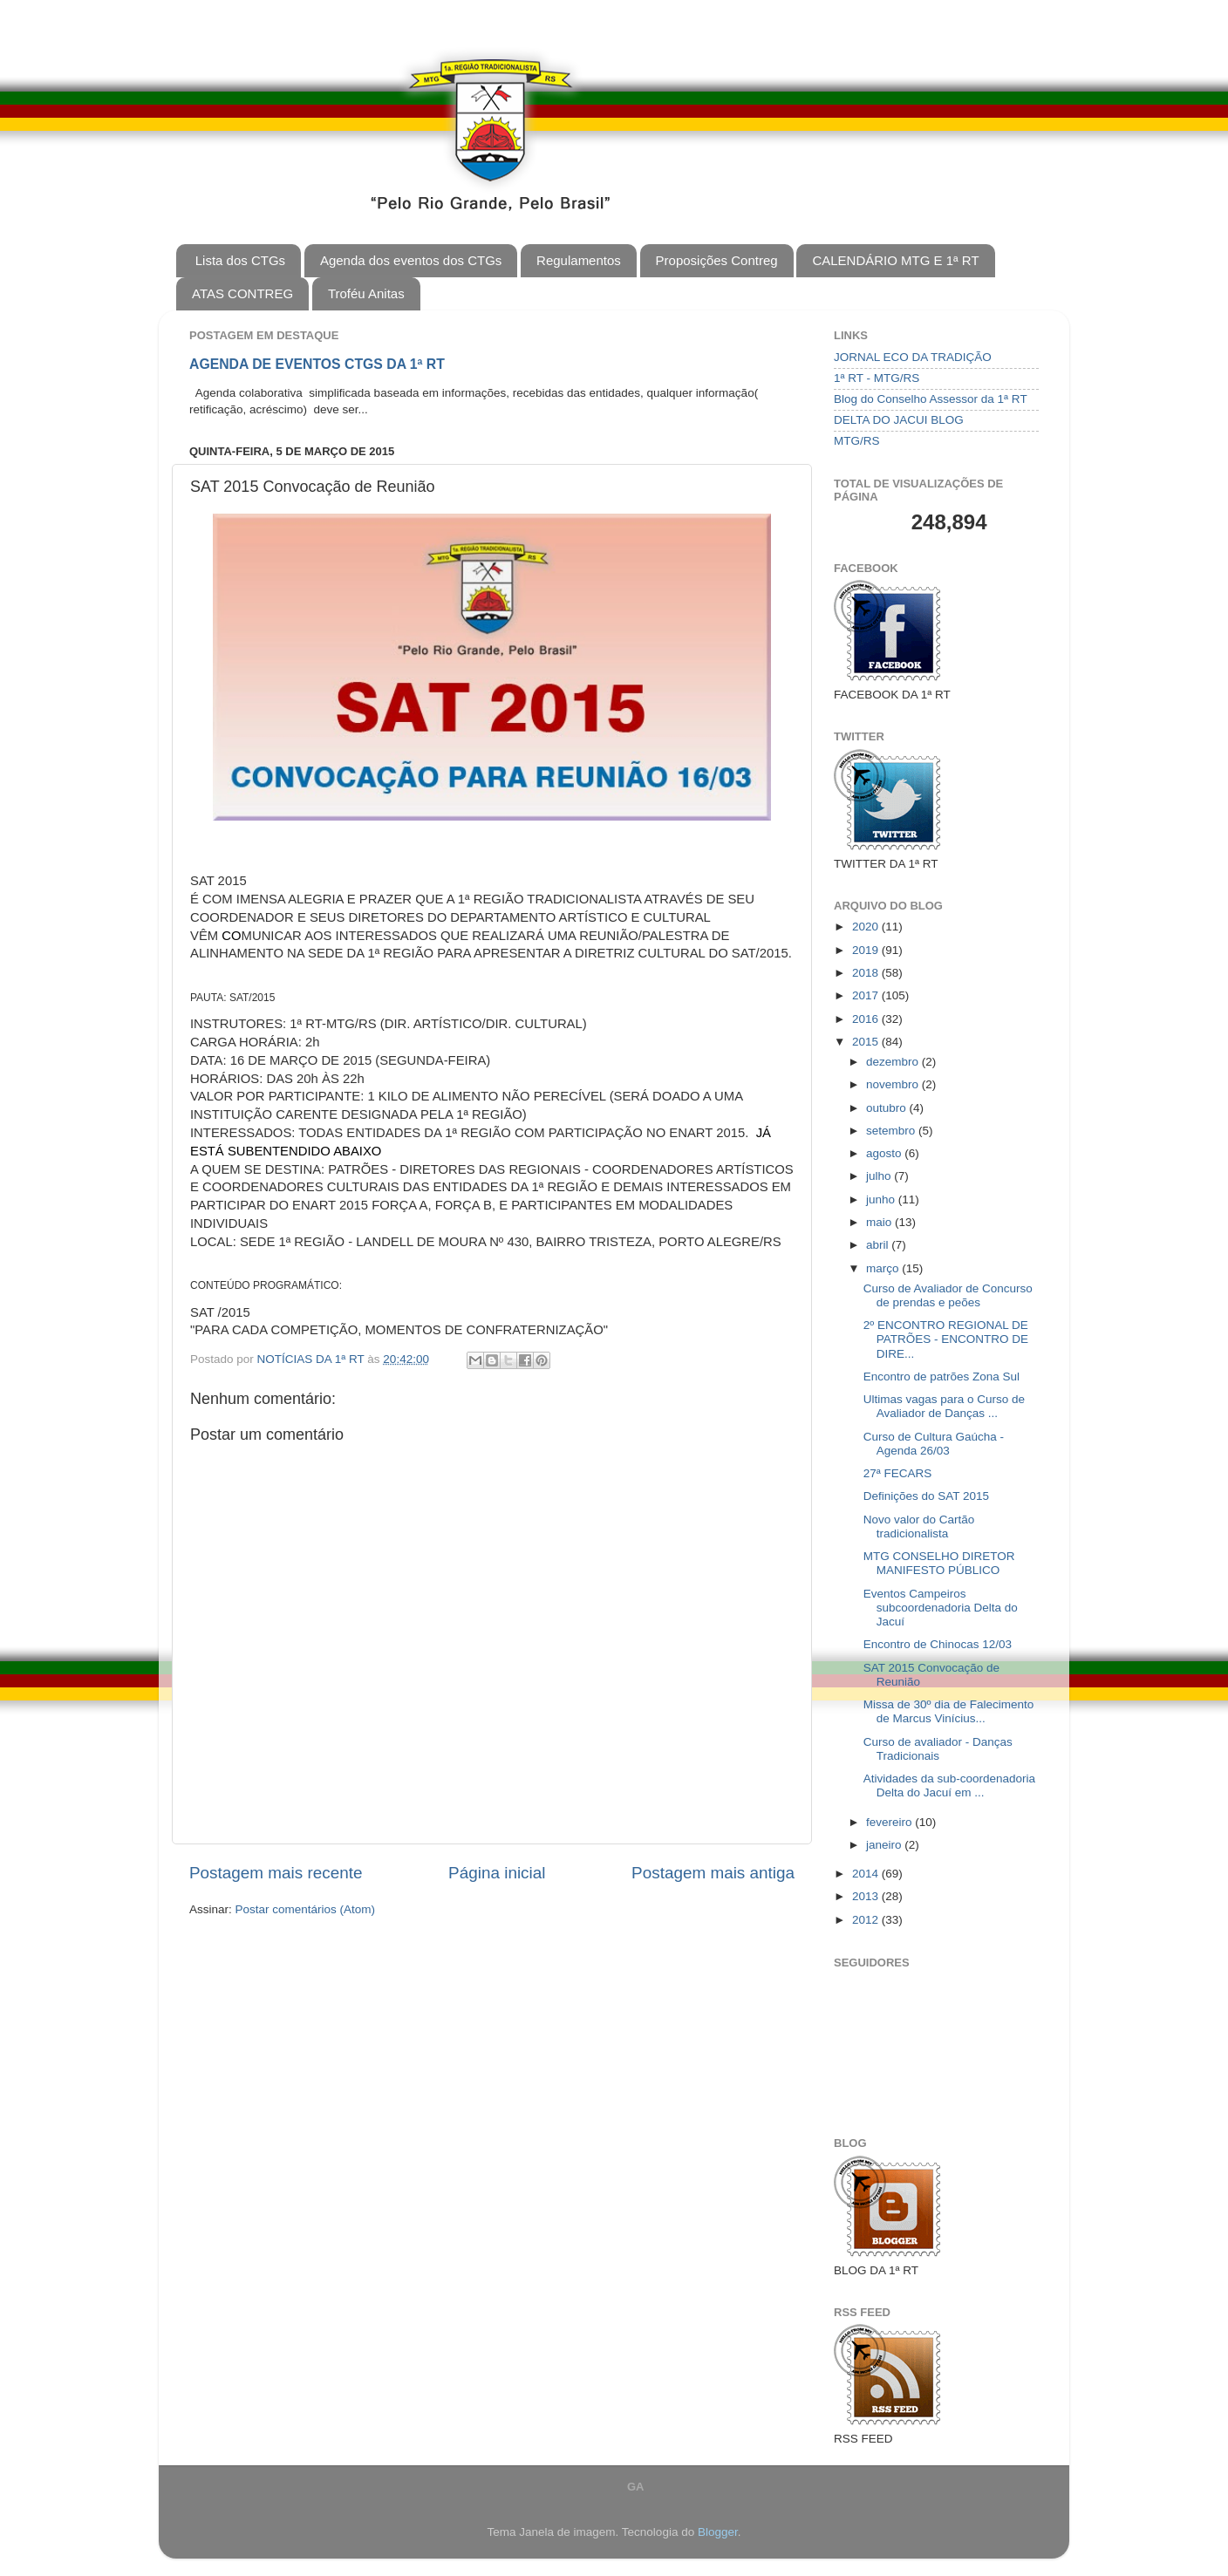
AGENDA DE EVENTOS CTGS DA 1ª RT (317, 364)
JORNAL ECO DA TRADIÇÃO (913, 357)
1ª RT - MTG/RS (876, 378)
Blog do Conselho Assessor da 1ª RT (930, 398)
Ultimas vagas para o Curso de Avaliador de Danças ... (944, 1406)
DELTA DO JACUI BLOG (899, 419)
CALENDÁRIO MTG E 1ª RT (895, 260)
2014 (867, 1873)
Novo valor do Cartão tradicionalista (919, 1526)
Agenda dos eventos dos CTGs (410, 260)
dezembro (894, 1061)
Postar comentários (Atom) (305, 1909)
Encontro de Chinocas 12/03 (937, 1644)
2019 (867, 950)
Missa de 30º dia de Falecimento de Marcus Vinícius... (948, 1711)
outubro (888, 1107)
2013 (867, 1896)
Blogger (718, 2532)
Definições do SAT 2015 (926, 1496)
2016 (867, 1019)
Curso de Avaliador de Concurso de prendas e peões (948, 1295)
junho (882, 1199)
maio (880, 1222)
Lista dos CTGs (240, 260)
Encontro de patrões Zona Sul (941, 1376)
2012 (867, 1919)
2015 (867, 1041)
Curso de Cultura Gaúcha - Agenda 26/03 (933, 1443)
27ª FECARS (897, 1473)
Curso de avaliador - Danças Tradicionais (938, 1748)
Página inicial (496, 1873)
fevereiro (890, 1822)
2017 (867, 995)
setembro (892, 1130)
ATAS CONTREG (242, 293)
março (884, 1268)
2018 (867, 972)
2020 (867, 926)
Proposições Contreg (717, 260)
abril (878, 1244)
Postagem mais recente (275, 1873)
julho (880, 1175)
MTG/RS (857, 440)
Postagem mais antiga (713, 1873)
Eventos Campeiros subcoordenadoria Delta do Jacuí (940, 1607)
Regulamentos (578, 260)
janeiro (885, 1844)
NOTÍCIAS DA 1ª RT (312, 1359)
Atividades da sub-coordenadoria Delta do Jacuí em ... (949, 1785)
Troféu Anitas (366, 293)
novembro (894, 1084)
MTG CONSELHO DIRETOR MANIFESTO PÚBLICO (939, 1563)
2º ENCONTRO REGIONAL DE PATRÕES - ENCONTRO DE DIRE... (945, 1339)
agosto (885, 1153)
